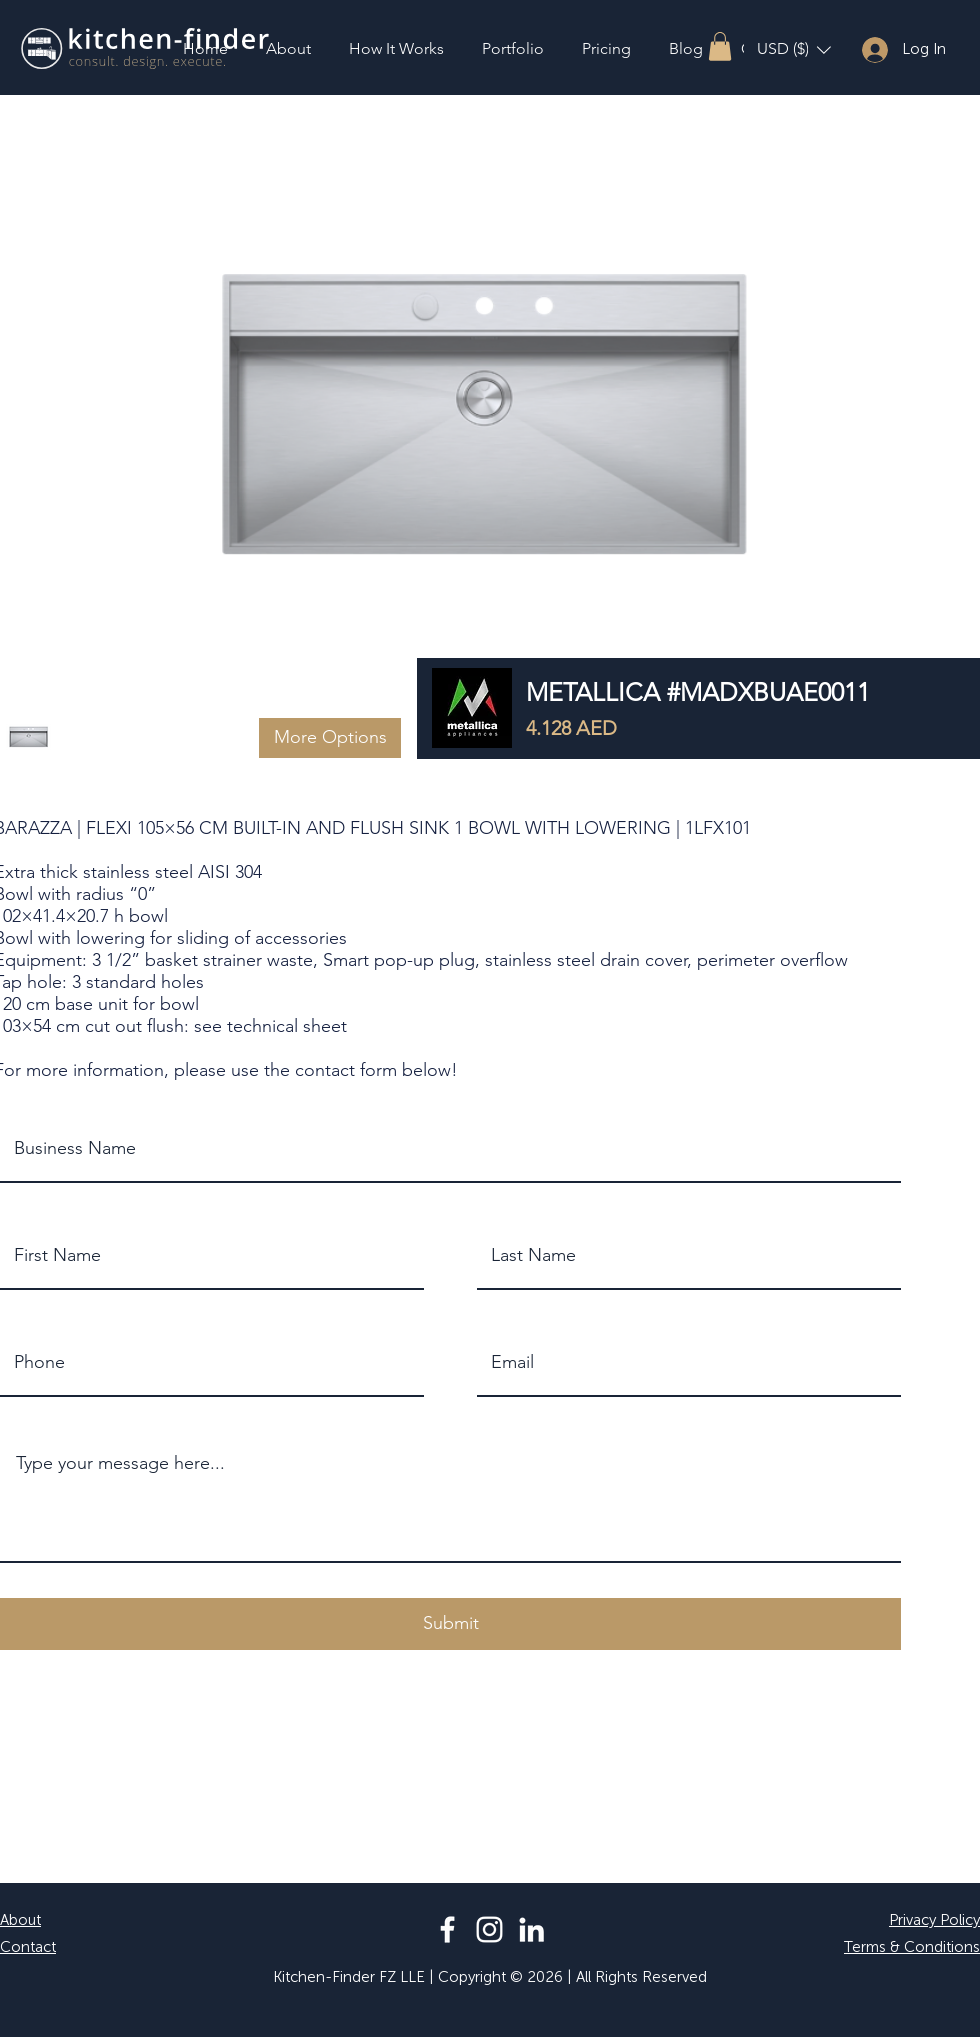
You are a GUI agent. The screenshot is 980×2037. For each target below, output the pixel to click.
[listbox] (794, 49)
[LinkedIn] (531, 1929)
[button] (720, 46)
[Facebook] (447, 1929)
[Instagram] (489, 1929)
